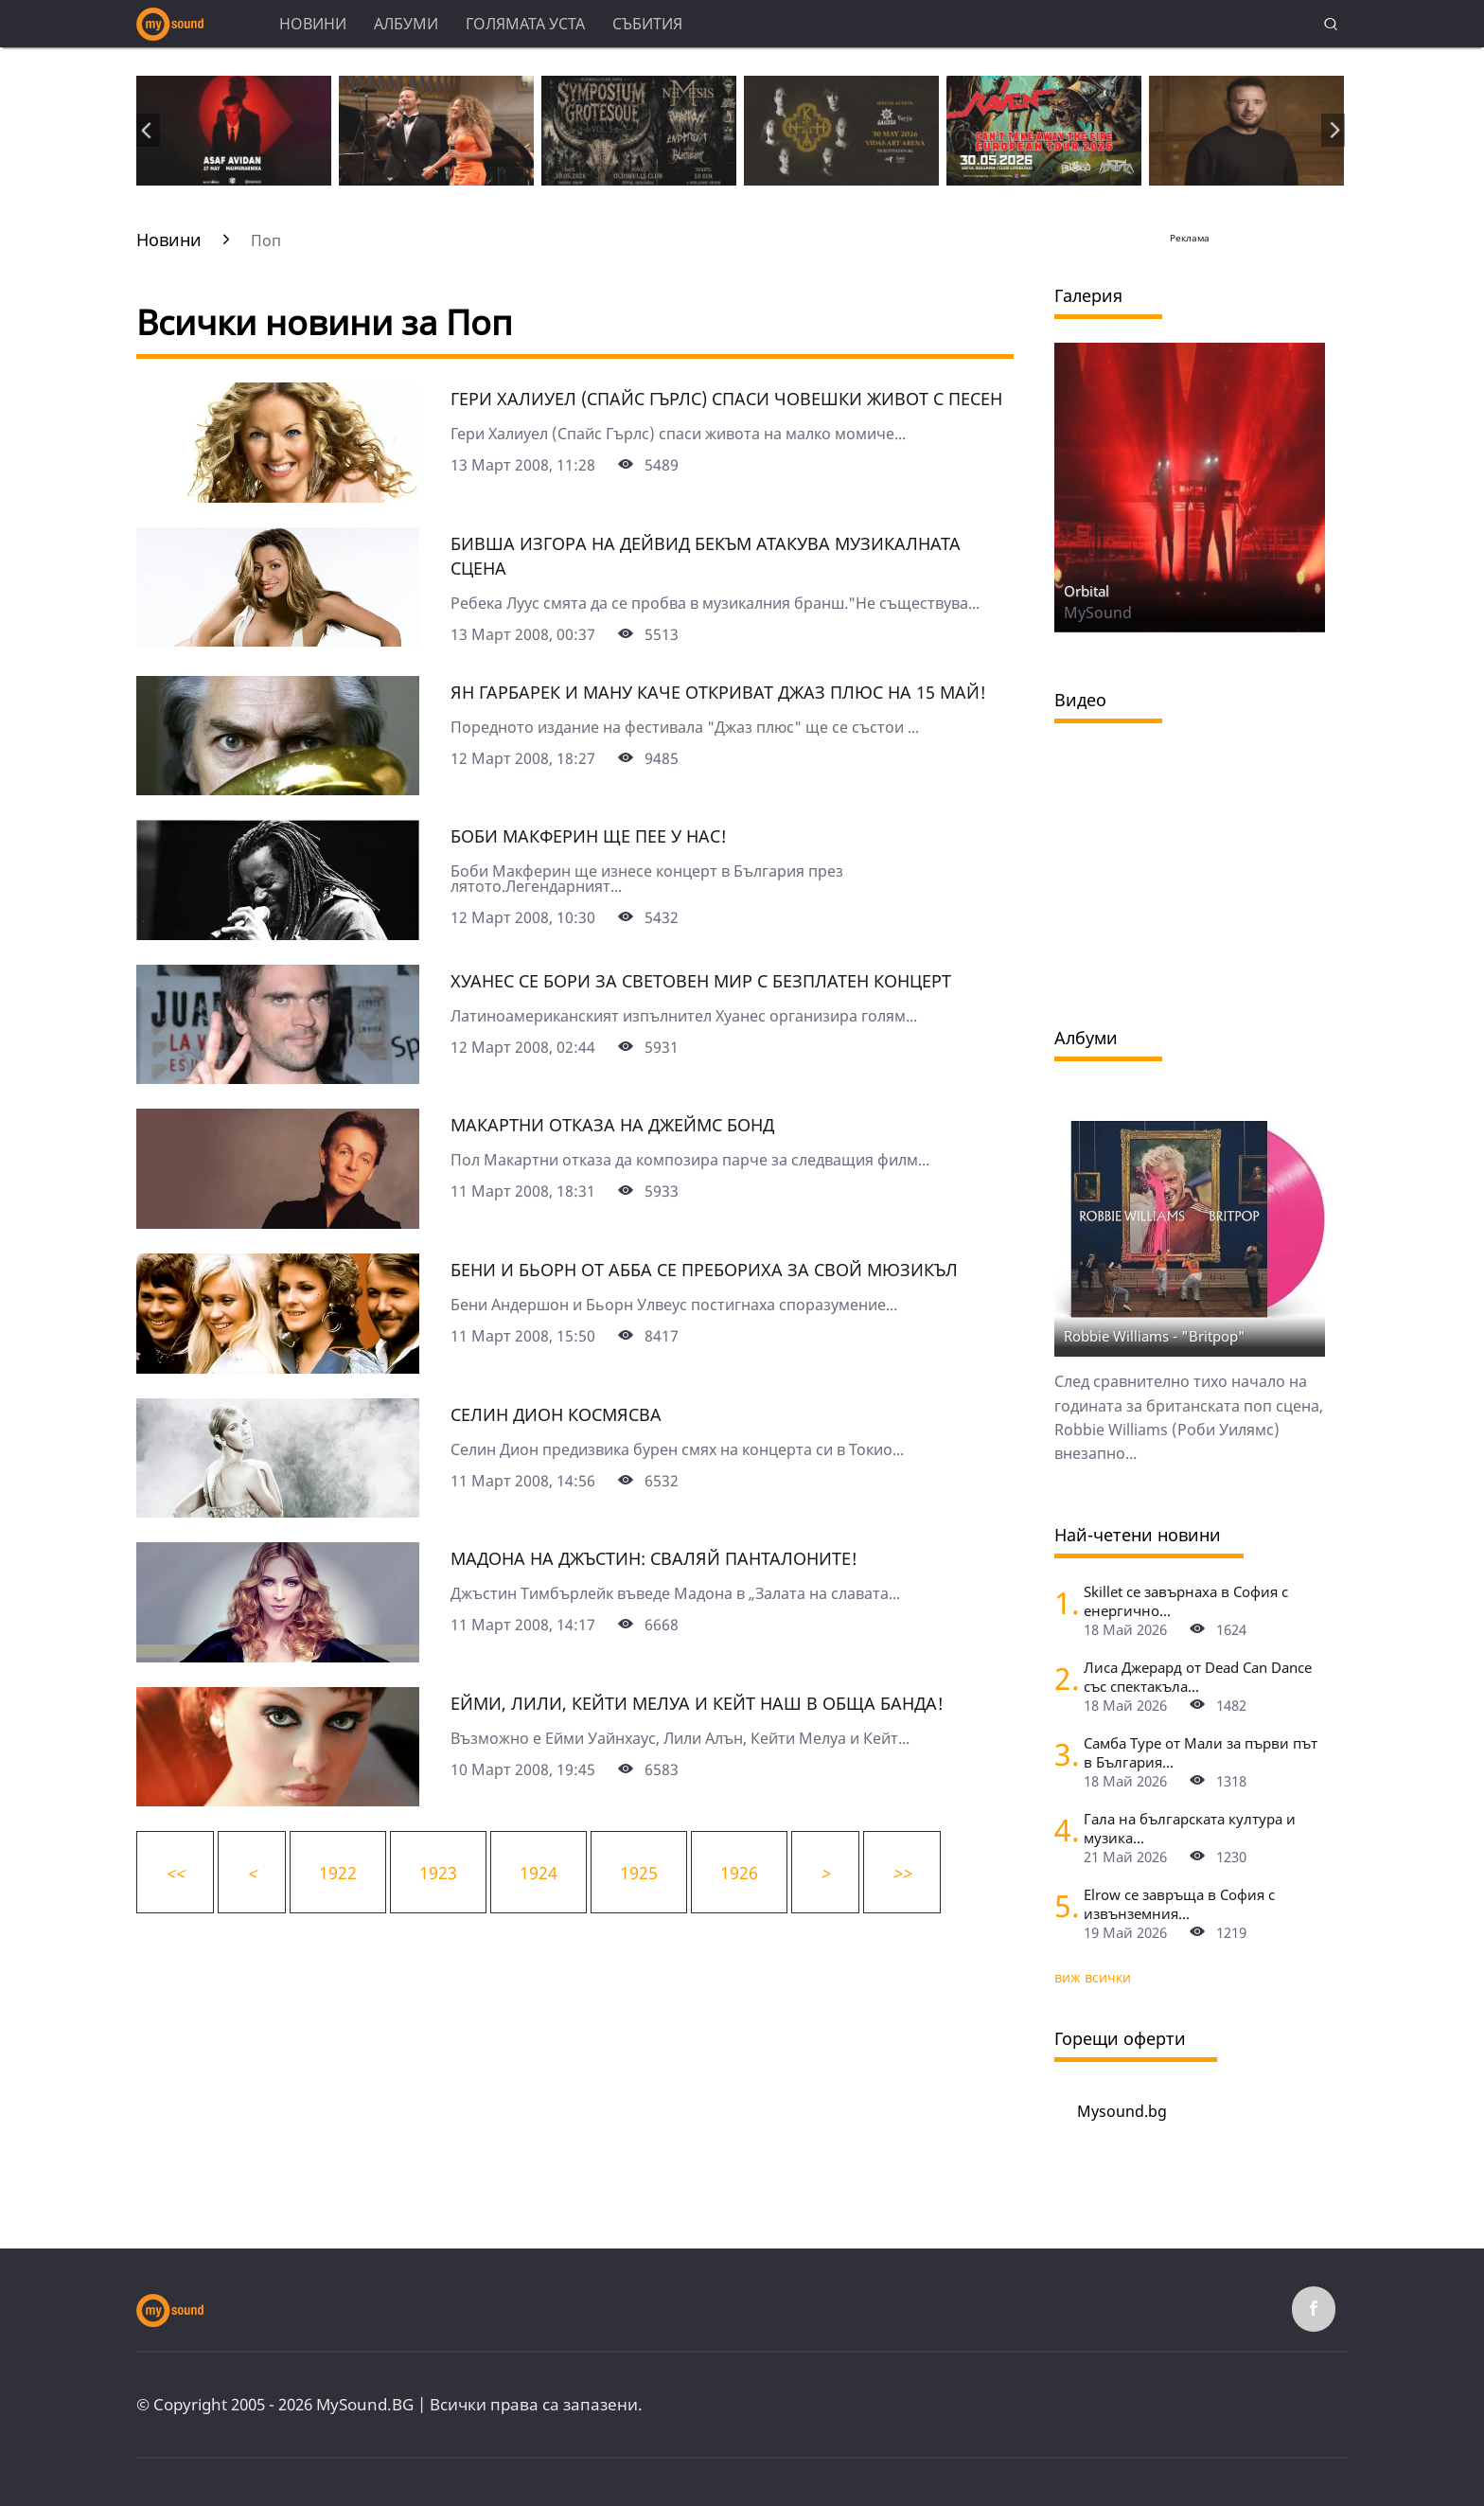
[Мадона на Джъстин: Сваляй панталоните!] (277, 1655)
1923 (438, 1872)
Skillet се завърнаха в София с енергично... (1186, 1601)
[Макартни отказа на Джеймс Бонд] (277, 1222)
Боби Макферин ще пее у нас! (588, 836)
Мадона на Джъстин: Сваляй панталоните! (653, 1558)
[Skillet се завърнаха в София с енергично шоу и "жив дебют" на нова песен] (1061, 1602)
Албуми (406, 23)
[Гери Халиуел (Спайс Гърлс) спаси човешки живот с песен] (277, 496)
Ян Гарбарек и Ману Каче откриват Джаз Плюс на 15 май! (718, 692)
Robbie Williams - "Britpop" (1155, 1335)
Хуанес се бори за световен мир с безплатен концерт (700, 980)
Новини (312, 23)
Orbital (1086, 590)
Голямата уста (525, 23)
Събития (647, 23)
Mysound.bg (1122, 2111)
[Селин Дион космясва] (277, 1511)
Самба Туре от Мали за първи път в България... (1200, 1752)
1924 (538, 1872)
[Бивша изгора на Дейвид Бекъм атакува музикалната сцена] (277, 640)
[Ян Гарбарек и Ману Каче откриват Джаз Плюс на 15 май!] (277, 788)
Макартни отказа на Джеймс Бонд (612, 1124)
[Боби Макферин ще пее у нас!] (277, 933)
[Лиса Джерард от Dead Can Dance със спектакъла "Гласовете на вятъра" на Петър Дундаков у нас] (1061, 1678)
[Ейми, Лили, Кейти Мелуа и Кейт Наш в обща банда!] (277, 1799)
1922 (338, 1872)
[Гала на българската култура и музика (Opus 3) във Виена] (1061, 1829)
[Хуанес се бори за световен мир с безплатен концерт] (277, 1077)
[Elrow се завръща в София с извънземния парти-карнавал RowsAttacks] (1061, 1905)
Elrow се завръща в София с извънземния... (1179, 1904)
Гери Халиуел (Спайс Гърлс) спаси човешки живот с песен (726, 398)
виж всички (1092, 1977)
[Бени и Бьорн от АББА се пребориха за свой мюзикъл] (277, 1367)
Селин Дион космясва (556, 1414)
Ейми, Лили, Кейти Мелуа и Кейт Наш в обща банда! (697, 1703)
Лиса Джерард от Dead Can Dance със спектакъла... (1198, 1677)
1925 (639, 1872)
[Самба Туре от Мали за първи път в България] (1061, 1753)
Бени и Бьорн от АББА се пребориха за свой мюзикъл (704, 1269)
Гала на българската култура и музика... (1190, 1828)
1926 (739, 1872)
